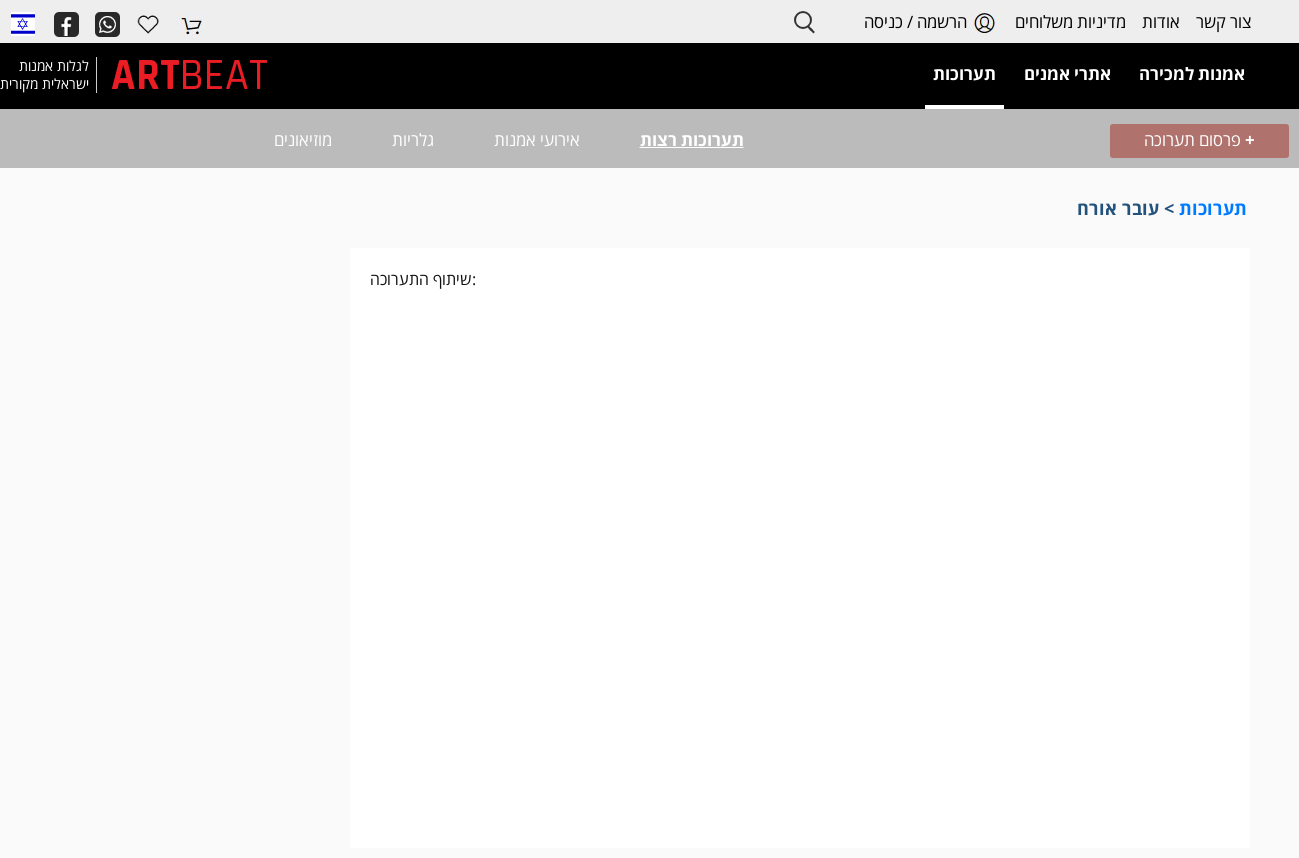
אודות (1161, 21)
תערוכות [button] (964, 73)
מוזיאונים (303, 139)
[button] (23, 23)
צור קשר (1223, 21)
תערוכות (1213, 208)
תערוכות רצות (692, 139)
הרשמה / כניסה (931, 22)
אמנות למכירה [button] (1192, 73)
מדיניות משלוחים (1070, 21)
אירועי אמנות (537, 139)
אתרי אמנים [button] (1067, 73)
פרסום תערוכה (1199, 139)
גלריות (413, 139)
